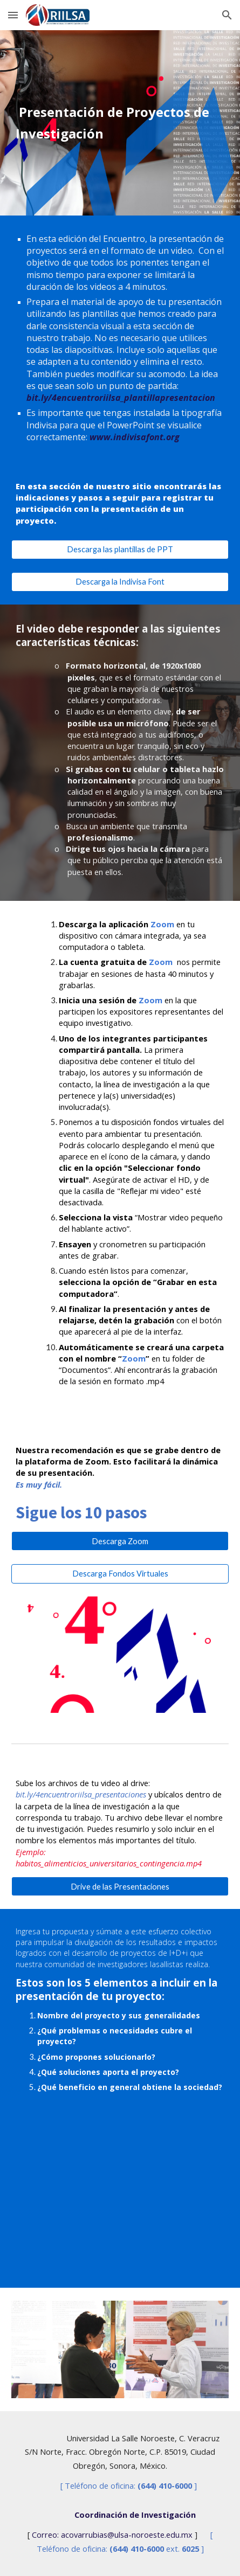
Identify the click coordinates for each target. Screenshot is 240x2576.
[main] (119, 123)
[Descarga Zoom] (120, 1541)
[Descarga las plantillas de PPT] (120, 549)
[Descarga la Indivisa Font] (120, 582)
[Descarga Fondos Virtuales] (120, 1573)
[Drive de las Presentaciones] (120, 1886)
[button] (13, 15)
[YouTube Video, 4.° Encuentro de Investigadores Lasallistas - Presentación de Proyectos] (119, 2209)
